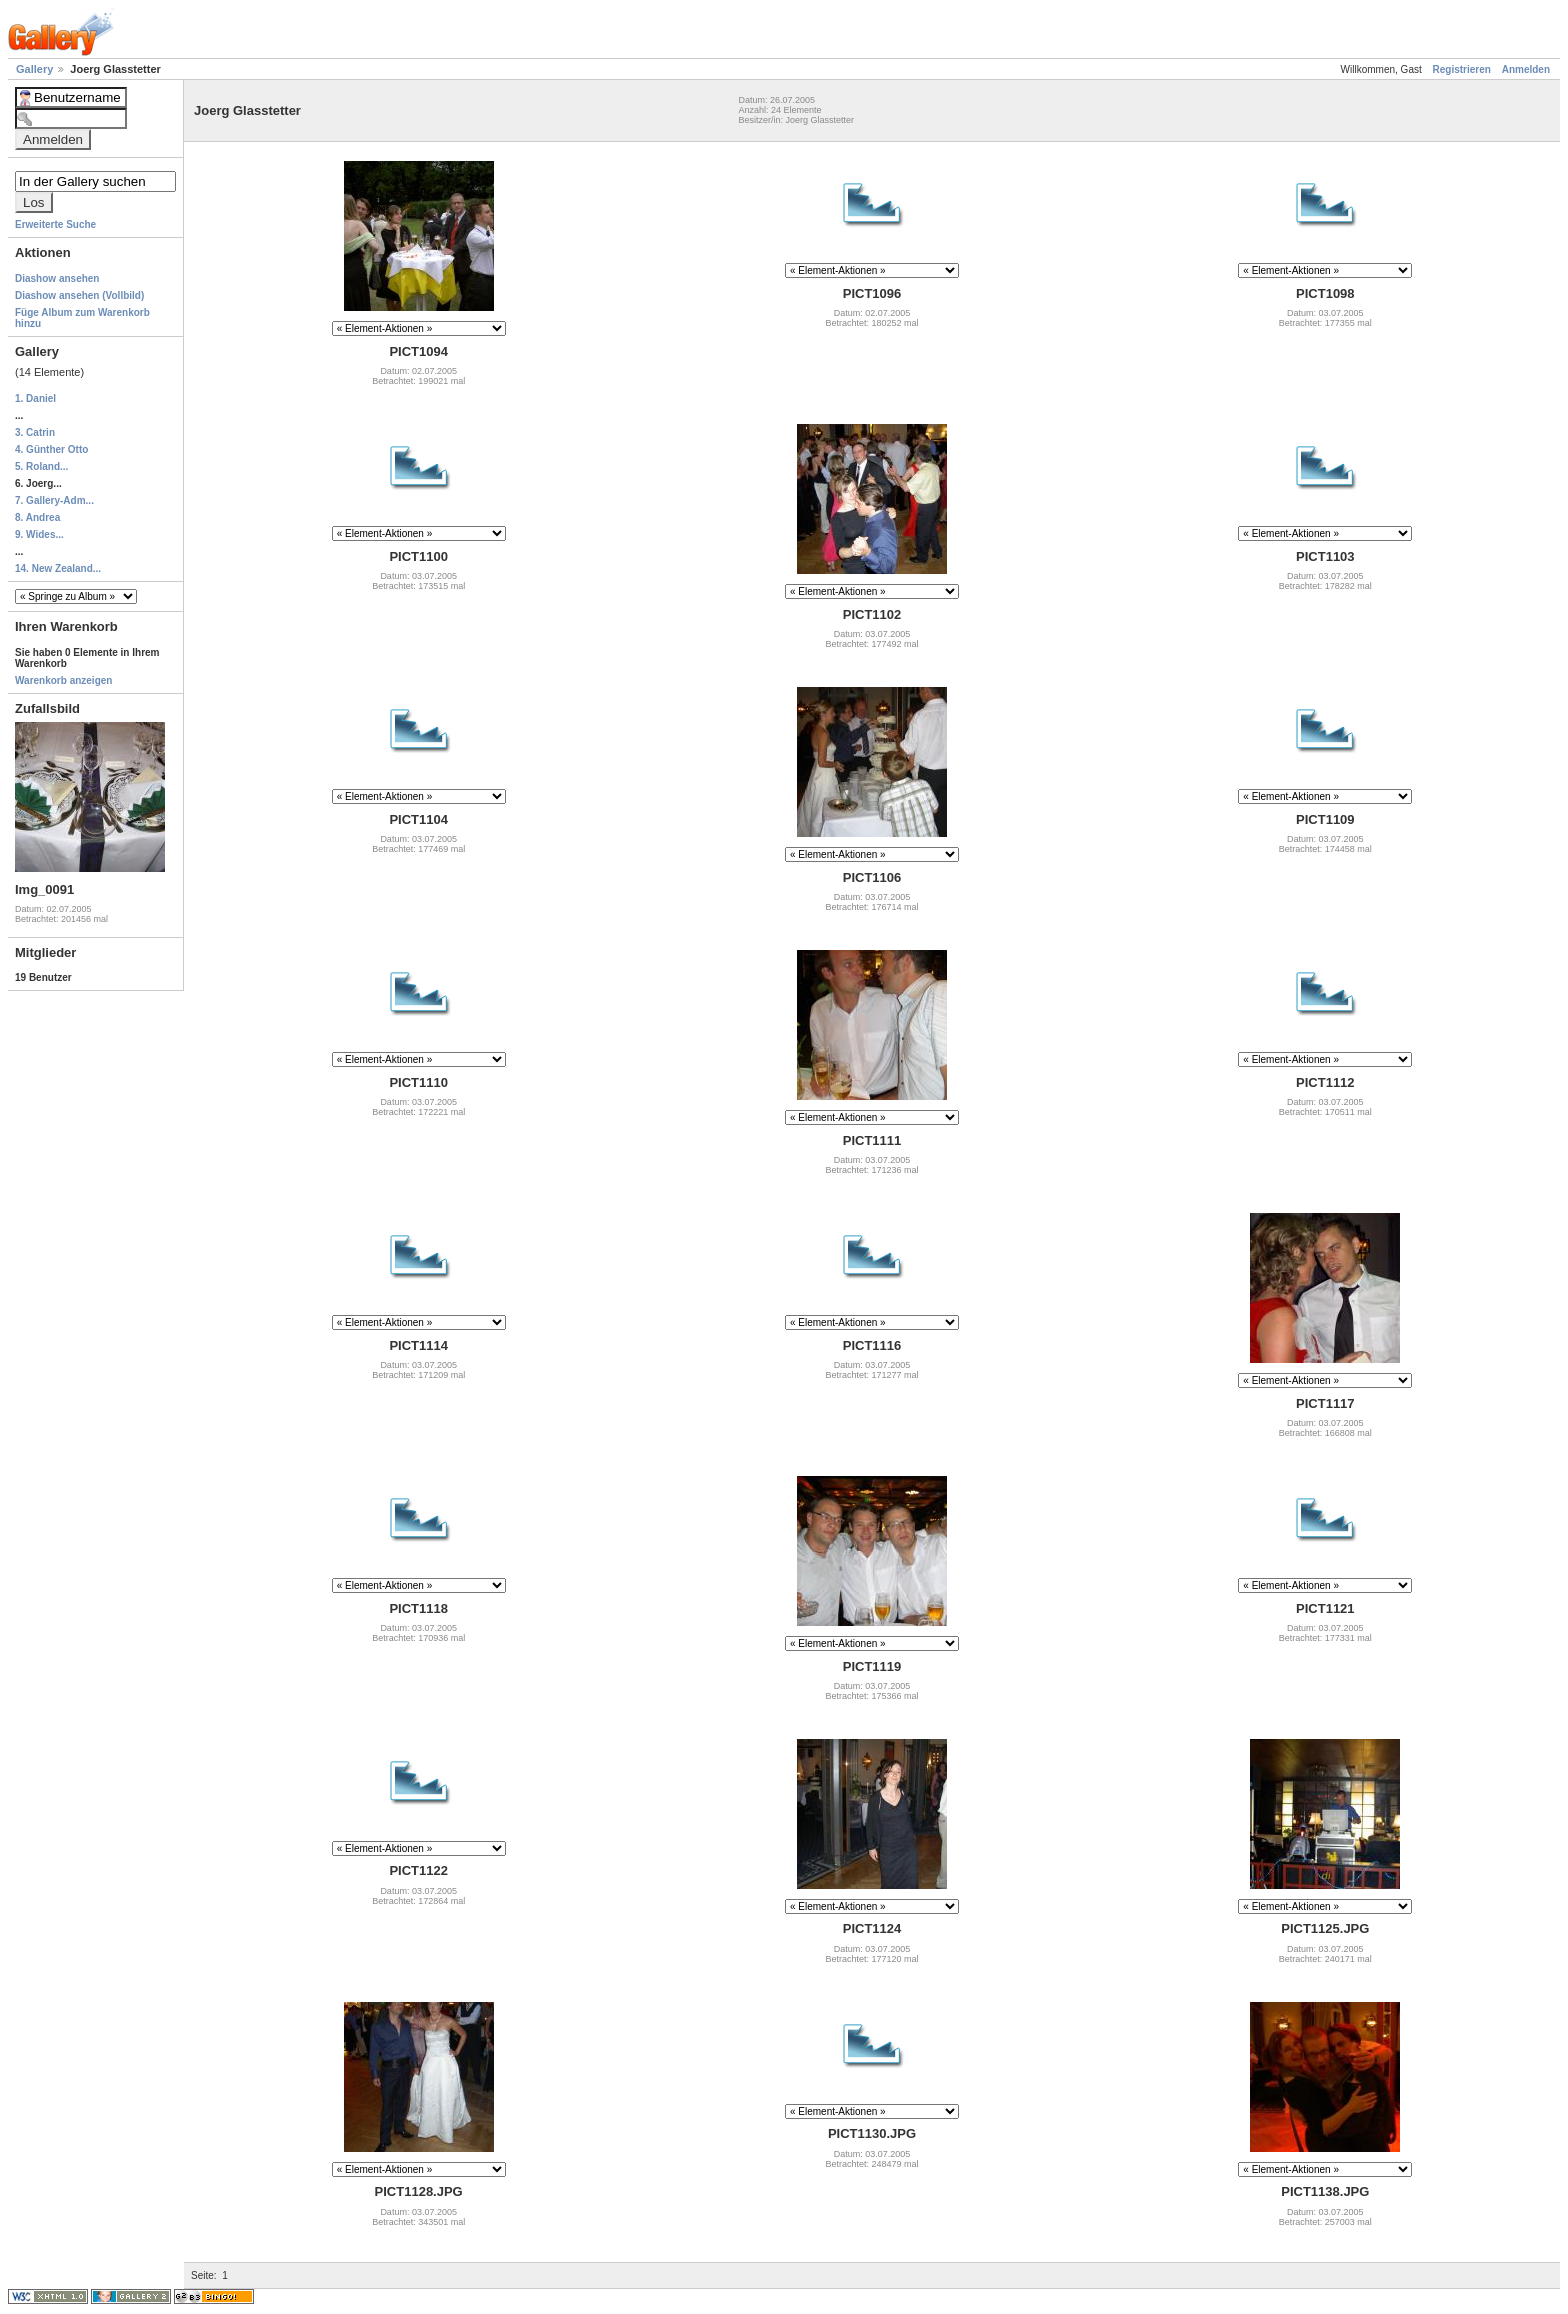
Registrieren (1462, 69)
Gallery (36, 69)
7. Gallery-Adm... (54, 500)
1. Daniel (35, 398)
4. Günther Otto (51, 449)
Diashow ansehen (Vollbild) (79, 295)
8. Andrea (37, 517)
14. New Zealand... (58, 568)
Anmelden (1526, 69)
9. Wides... (39, 534)
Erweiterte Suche (55, 224)
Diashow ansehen (57, 278)
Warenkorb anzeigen (63, 680)
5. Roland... (41, 466)
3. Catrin (35, 432)
